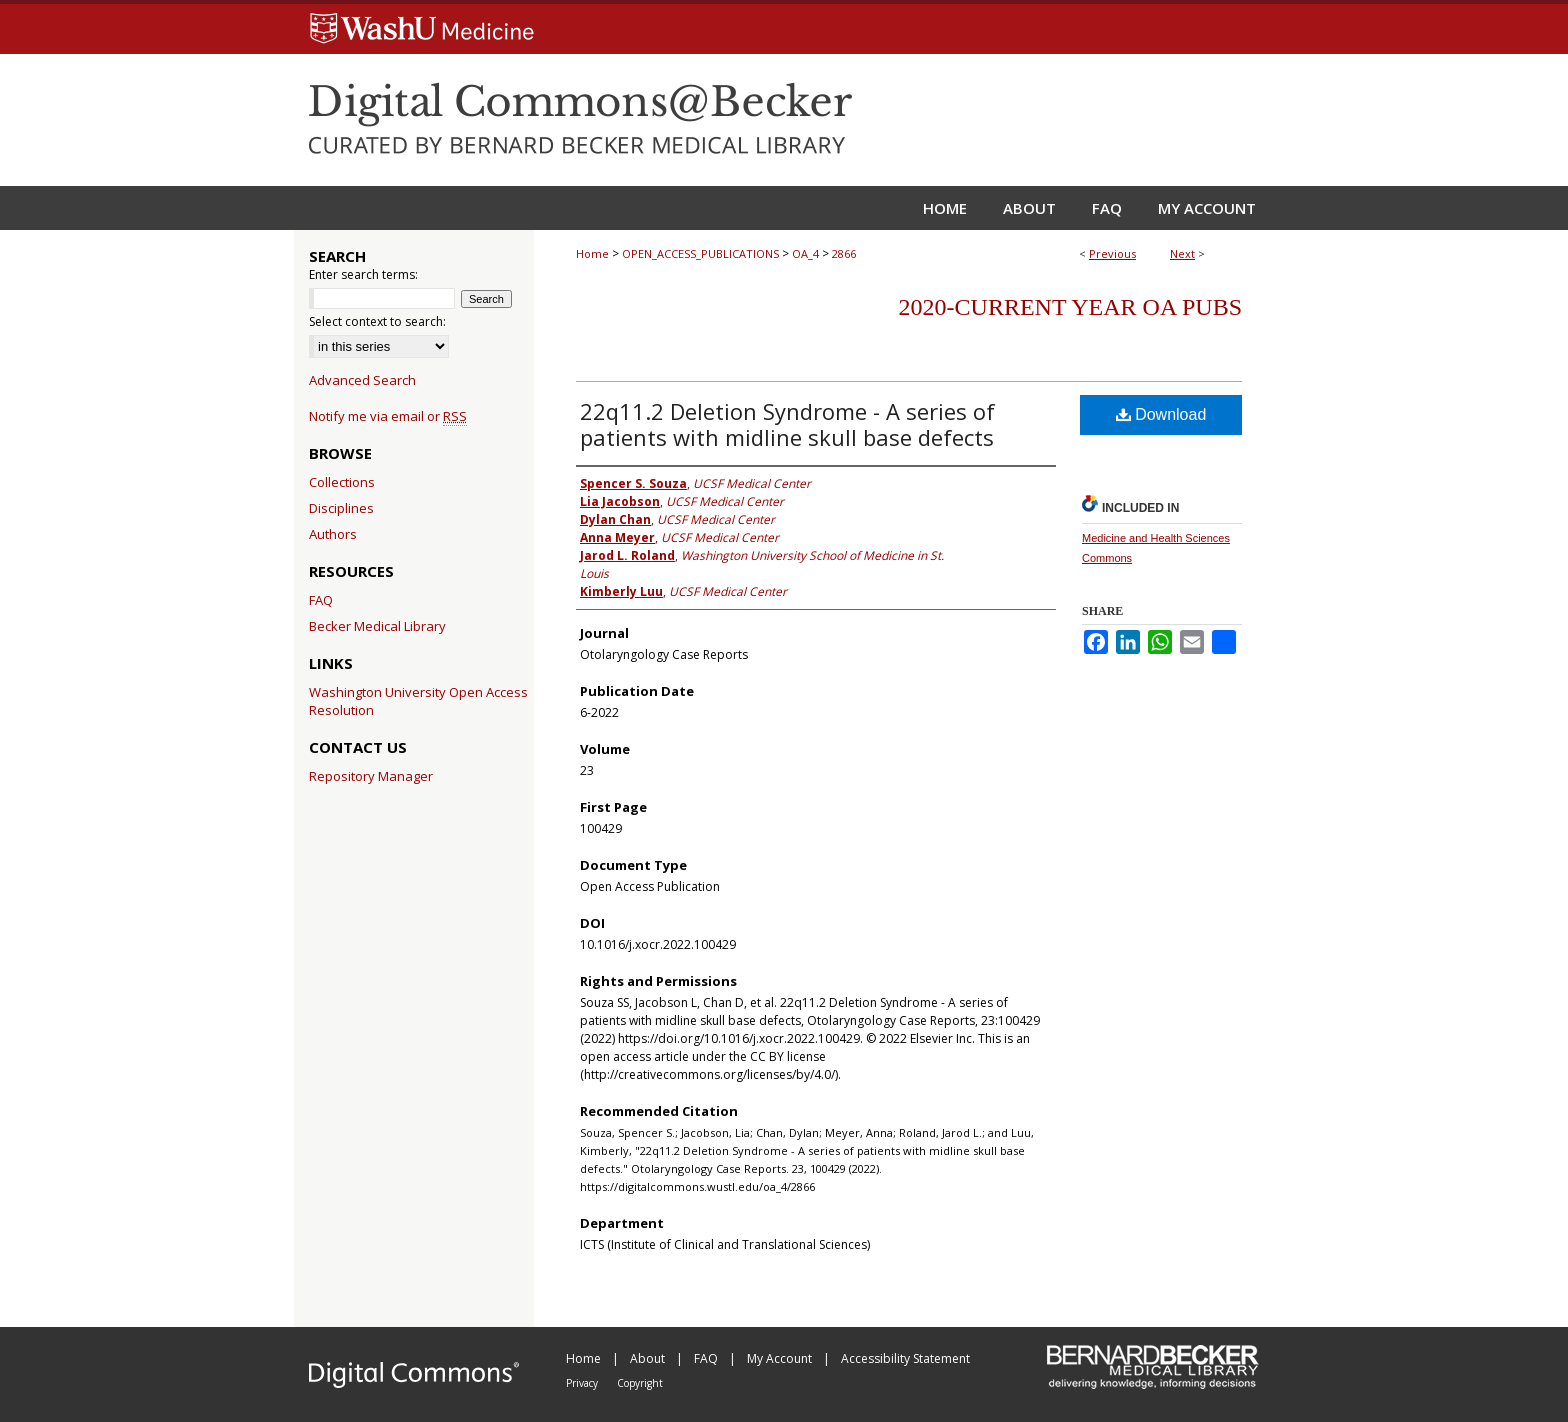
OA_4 (805, 253)
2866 (844, 253)
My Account (781, 1358)
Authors (333, 534)
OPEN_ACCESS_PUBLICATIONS (700, 253)
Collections (342, 482)
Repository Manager (371, 776)
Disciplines (341, 508)
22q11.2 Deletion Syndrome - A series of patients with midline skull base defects (787, 424)
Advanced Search (362, 380)
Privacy (583, 1383)
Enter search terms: (363, 274)
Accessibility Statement (905, 1358)
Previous (1112, 253)
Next (1182, 253)
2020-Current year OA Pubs (1070, 307)
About (649, 1358)
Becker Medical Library (377, 626)
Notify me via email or (388, 416)
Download (1161, 414)
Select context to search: (377, 321)
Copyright (640, 1383)
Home (592, 253)
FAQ (321, 600)
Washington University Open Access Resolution (418, 701)
